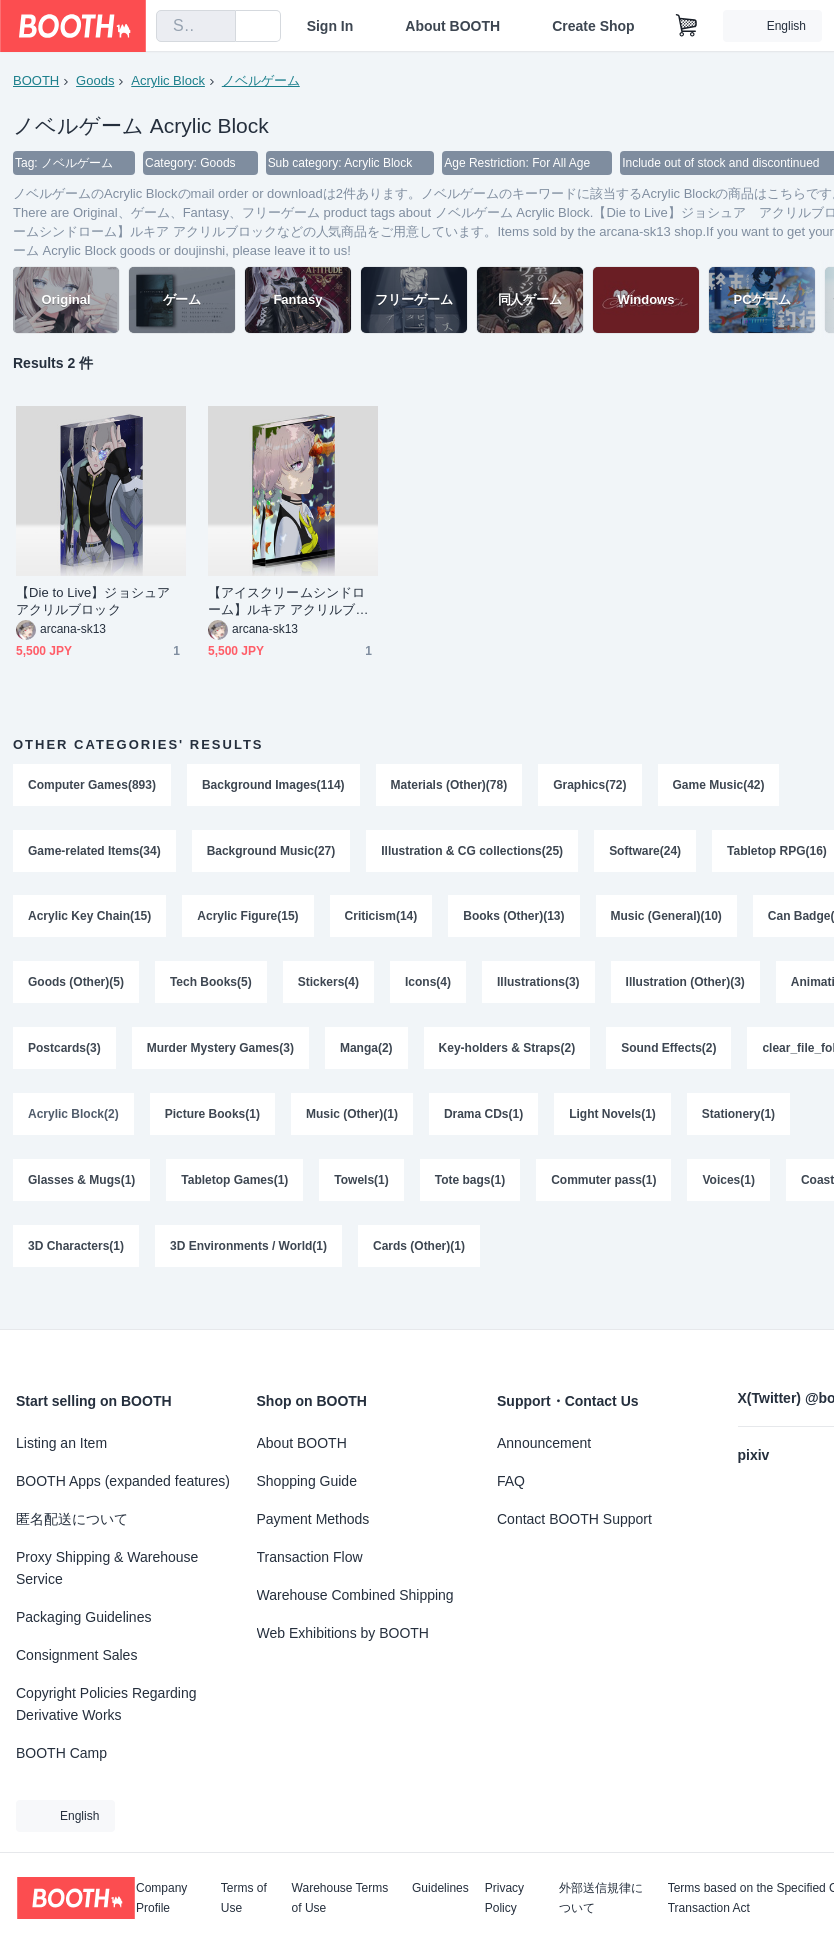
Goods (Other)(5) (76, 984)
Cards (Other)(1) (419, 1248)
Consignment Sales (76, 1655)
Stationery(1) (738, 1116)
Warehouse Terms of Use (340, 1898)
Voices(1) (729, 1182)
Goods (95, 80)
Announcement (544, 1443)
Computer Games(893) (92, 786)
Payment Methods (313, 1519)
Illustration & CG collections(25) (472, 852)
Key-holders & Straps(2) (507, 1050)
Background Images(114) (273, 786)
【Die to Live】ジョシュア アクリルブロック (99, 602)
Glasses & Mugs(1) (81, 1182)
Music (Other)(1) (352, 1116)
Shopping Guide (307, 1481)
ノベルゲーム (261, 80)
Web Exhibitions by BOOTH (343, 1633)
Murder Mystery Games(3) (220, 1050)
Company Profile (161, 1898)
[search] (216, 27)
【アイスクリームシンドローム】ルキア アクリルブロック (288, 602)
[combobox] (196, 26)
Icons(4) (428, 984)
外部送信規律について (601, 1898)
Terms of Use (244, 1898)
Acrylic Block (168, 80)
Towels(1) (362, 1182)
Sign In (330, 26)
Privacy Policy (504, 1898)
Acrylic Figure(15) (247, 918)
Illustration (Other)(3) (685, 984)
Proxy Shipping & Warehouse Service (107, 1568)
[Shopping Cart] (687, 26)
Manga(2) (366, 1050)
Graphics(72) (589, 786)
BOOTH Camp (61, 1753)
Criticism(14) (381, 918)
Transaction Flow (310, 1557)
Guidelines (440, 1888)
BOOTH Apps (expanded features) (123, 1481)
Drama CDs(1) (483, 1116)
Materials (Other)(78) (449, 786)
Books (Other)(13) (513, 918)
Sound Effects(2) (668, 1050)
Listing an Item (61, 1443)
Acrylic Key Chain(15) (89, 918)
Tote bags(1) (470, 1182)
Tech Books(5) (211, 984)
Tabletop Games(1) (234, 1182)
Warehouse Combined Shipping (355, 1595)
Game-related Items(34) (94, 852)
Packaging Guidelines (83, 1617)
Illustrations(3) (538, 984)
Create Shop (593, 26)
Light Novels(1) (612, 1116)
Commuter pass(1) (603, 1182)
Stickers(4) (328, 984)
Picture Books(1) (212, 1116)
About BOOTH (452, 26)
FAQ (511, 1481)
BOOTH (36, 80)
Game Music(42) (719, 786)
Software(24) (645, 852)
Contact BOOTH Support (574, 1519)
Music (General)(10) (666, 918)
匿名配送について (72, 1519)
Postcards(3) (64, 1050)
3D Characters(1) (76, 1248)
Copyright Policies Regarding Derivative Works (106, 1704)
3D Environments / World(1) (248, 1248)
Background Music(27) (271, 852)
